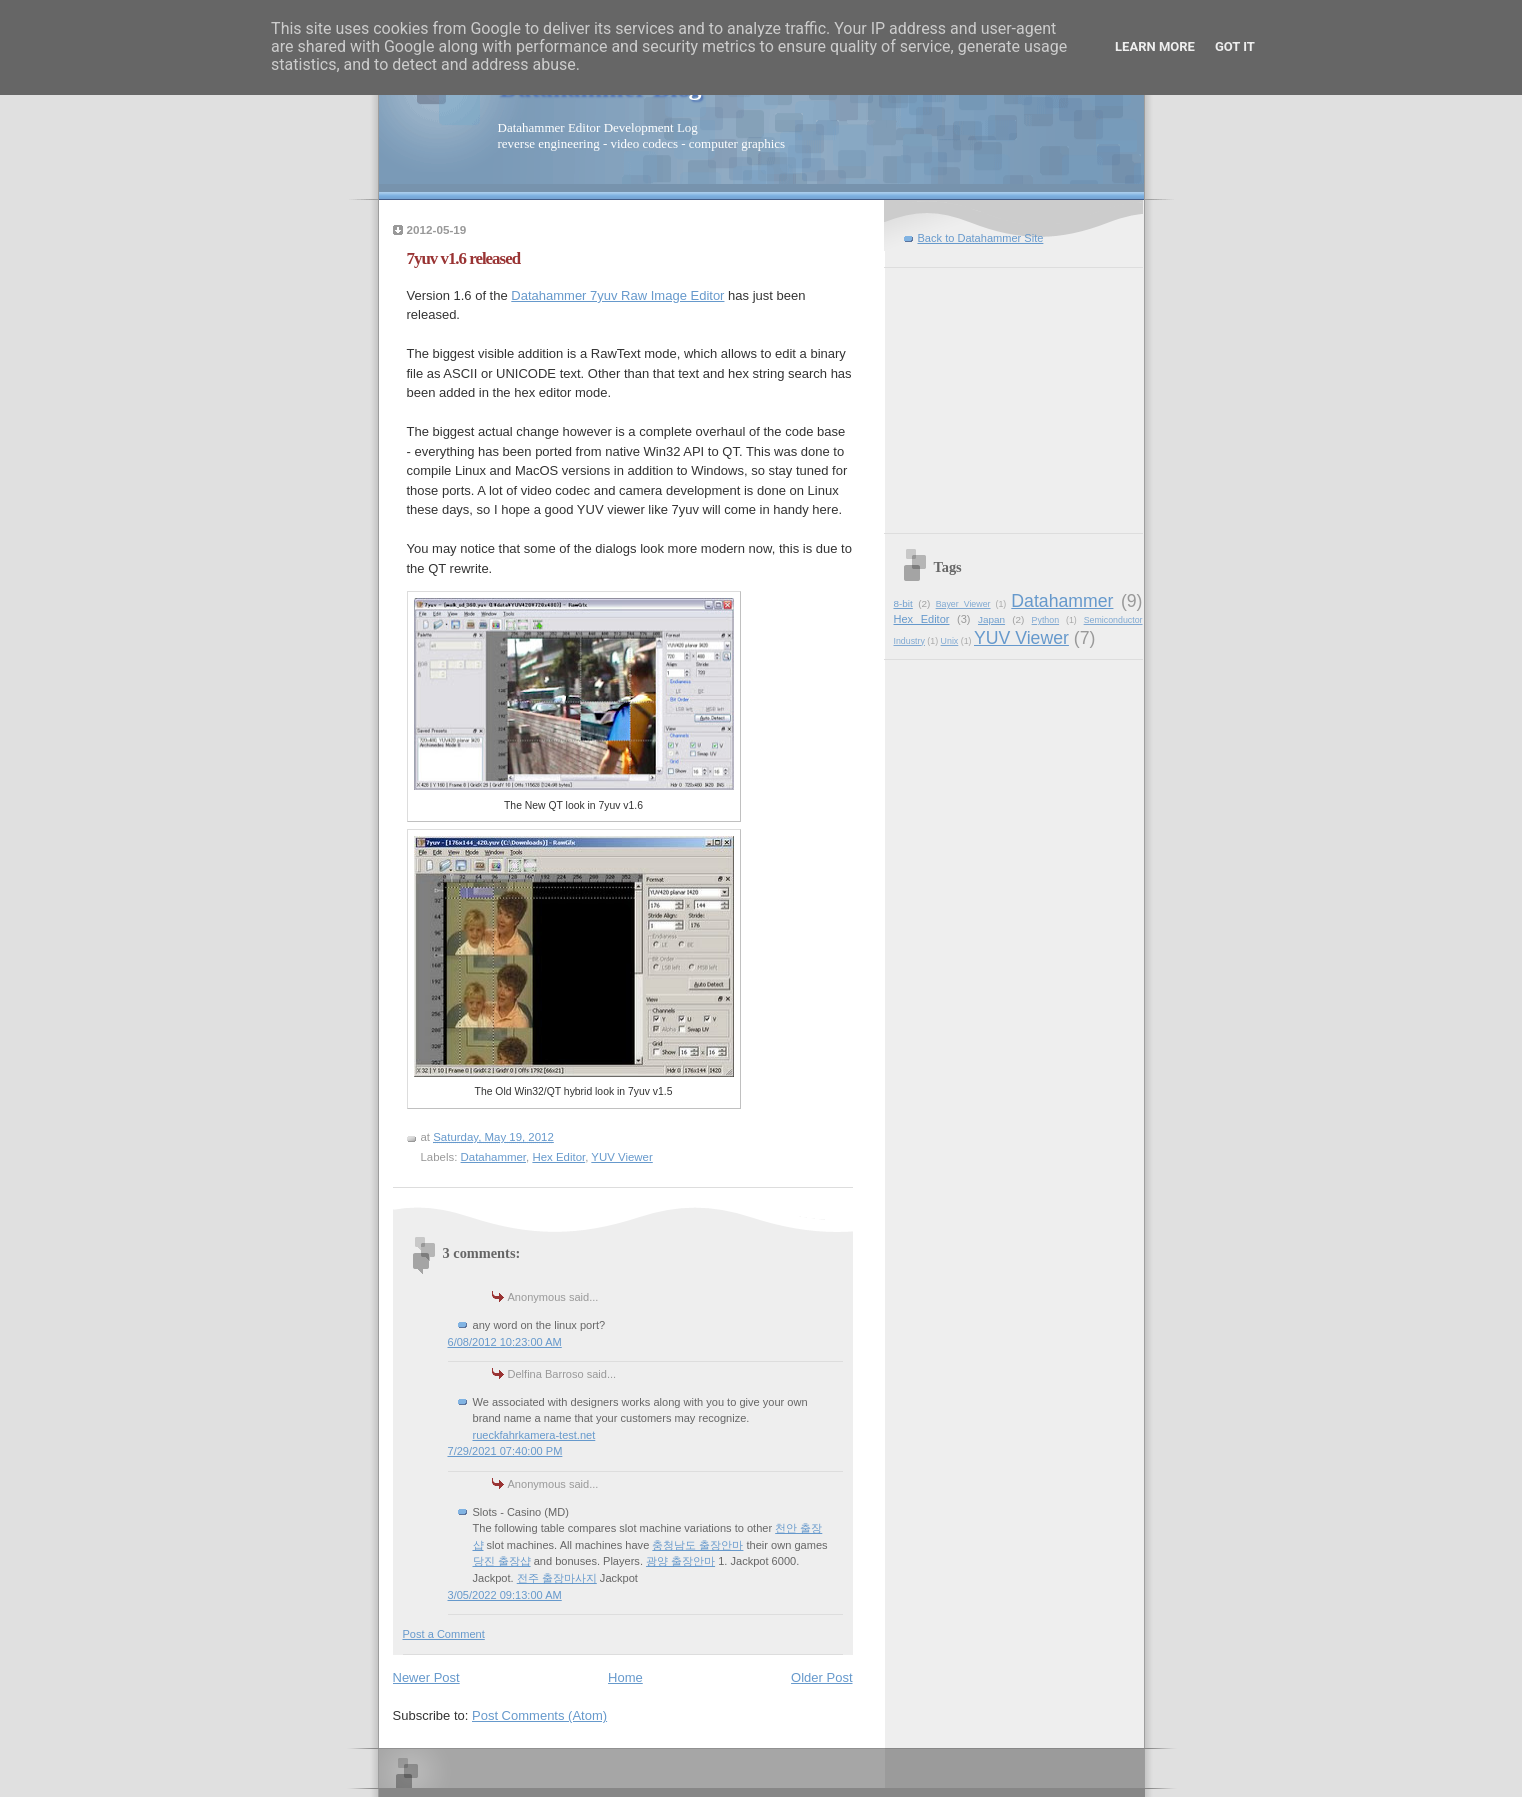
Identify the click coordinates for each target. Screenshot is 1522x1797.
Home (625, 1677)
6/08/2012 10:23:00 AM (505, 1342)
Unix (950, 641)
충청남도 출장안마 (697, 1545)
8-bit (903, 603)
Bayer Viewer (963, 604)
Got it (1235, 46)
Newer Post (426, 1677)
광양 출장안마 (680, 1561)
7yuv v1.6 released (464, 258)
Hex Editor (558, 1157)
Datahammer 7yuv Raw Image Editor (617, 295)
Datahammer (493, 1157)
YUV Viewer (621, 1157)
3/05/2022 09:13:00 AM (505, 1595)
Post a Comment (444, 1634)
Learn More (1155, 46)
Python (1046, 620)
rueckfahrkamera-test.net (534, 1435)
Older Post (821, 1677)
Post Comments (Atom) (539, 1715)
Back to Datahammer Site (981, 238)
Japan (991, 619)
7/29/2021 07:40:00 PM (505, 1451)
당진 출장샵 (502, 1561)
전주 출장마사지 (557, 1578)
